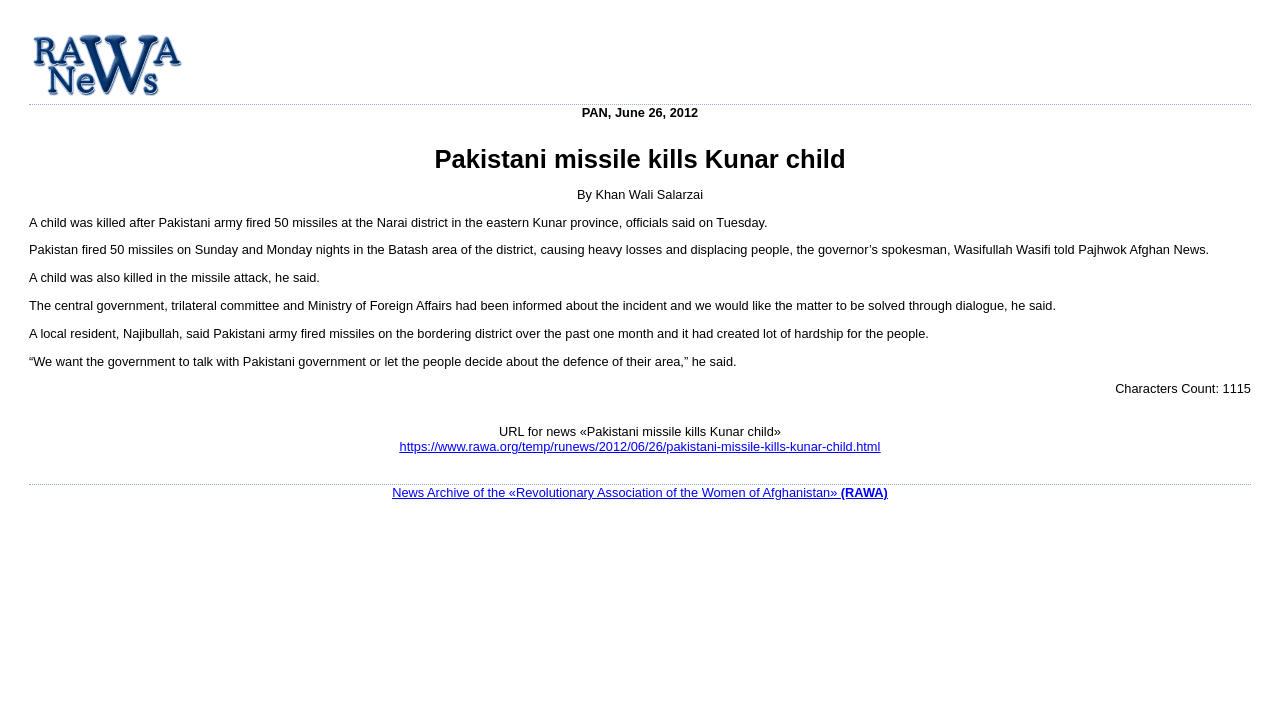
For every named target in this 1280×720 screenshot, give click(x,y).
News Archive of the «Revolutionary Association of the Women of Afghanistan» (640, 492)
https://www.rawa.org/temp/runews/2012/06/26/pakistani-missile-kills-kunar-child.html (640, 446)
